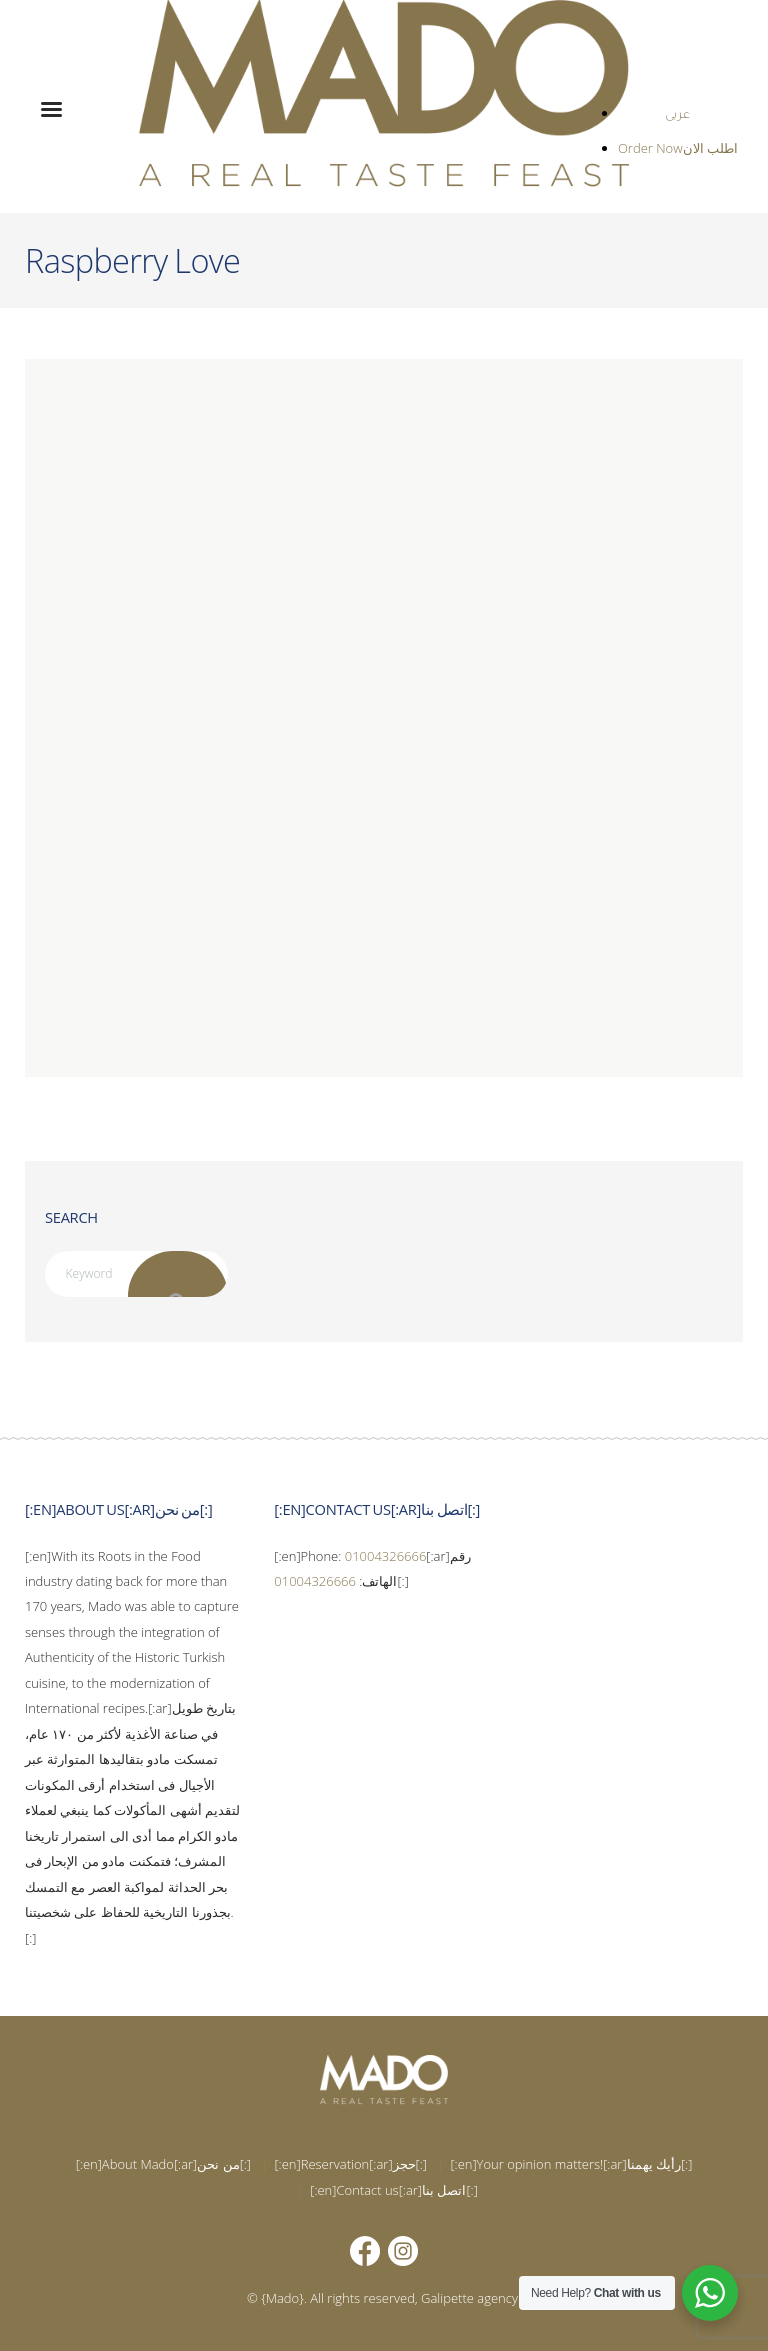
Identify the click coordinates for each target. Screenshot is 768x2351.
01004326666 (386, 1556)
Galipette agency (469, 2298)
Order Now (650, 148)
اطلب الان (710, 148)
